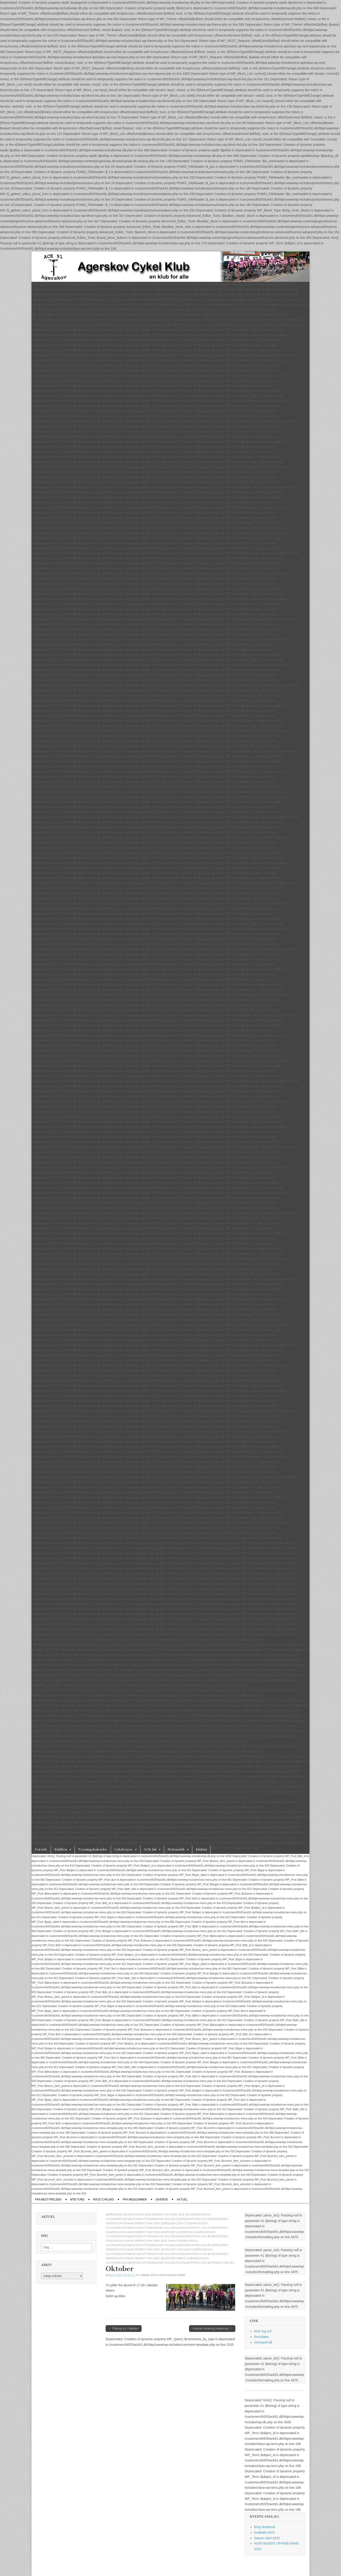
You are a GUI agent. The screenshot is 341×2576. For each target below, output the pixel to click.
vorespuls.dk (263, 2342)
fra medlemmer (135, 2199)
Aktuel (182, 2199)
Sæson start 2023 (267, 2538)
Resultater (261, 2337)
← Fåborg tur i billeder (124, 2328)
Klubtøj (201, 1850)
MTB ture (77, 2199)
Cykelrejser (123, 1850)
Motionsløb (176, 1850)
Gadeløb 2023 (264, 2532)
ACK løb (150, 1850)
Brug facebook (264, 2527)
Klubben (60, 1850)
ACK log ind (262, 2331)
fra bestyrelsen (48, 2199)
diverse (162, 2199)
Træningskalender (92, 1850)
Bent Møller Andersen (122, 2275)
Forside (41, 1850)
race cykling (103, 2199)
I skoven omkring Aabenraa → (212, 2328)
